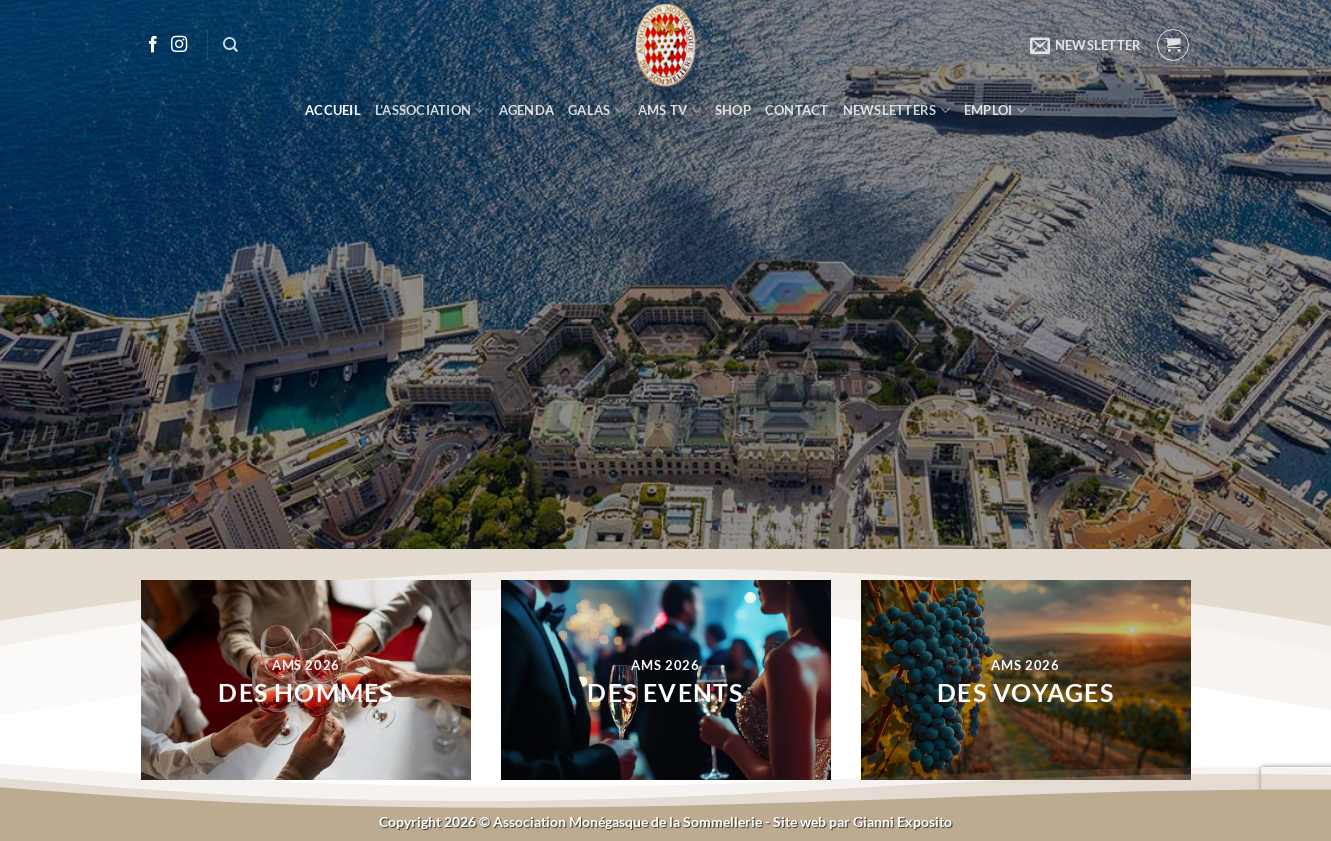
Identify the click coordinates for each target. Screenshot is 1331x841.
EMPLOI (995, 110)
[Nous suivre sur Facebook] (153, 45)
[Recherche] (230, 45)
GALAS (596, 110)
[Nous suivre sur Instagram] (179, 45)
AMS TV (669, 110)
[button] (1086, 45)
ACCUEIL (333, 110)
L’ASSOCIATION (430, 110)
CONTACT (797, 110)
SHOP (733, 110)
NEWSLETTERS (896, 110)
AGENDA (527, 110)
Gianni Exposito (902, 821)
